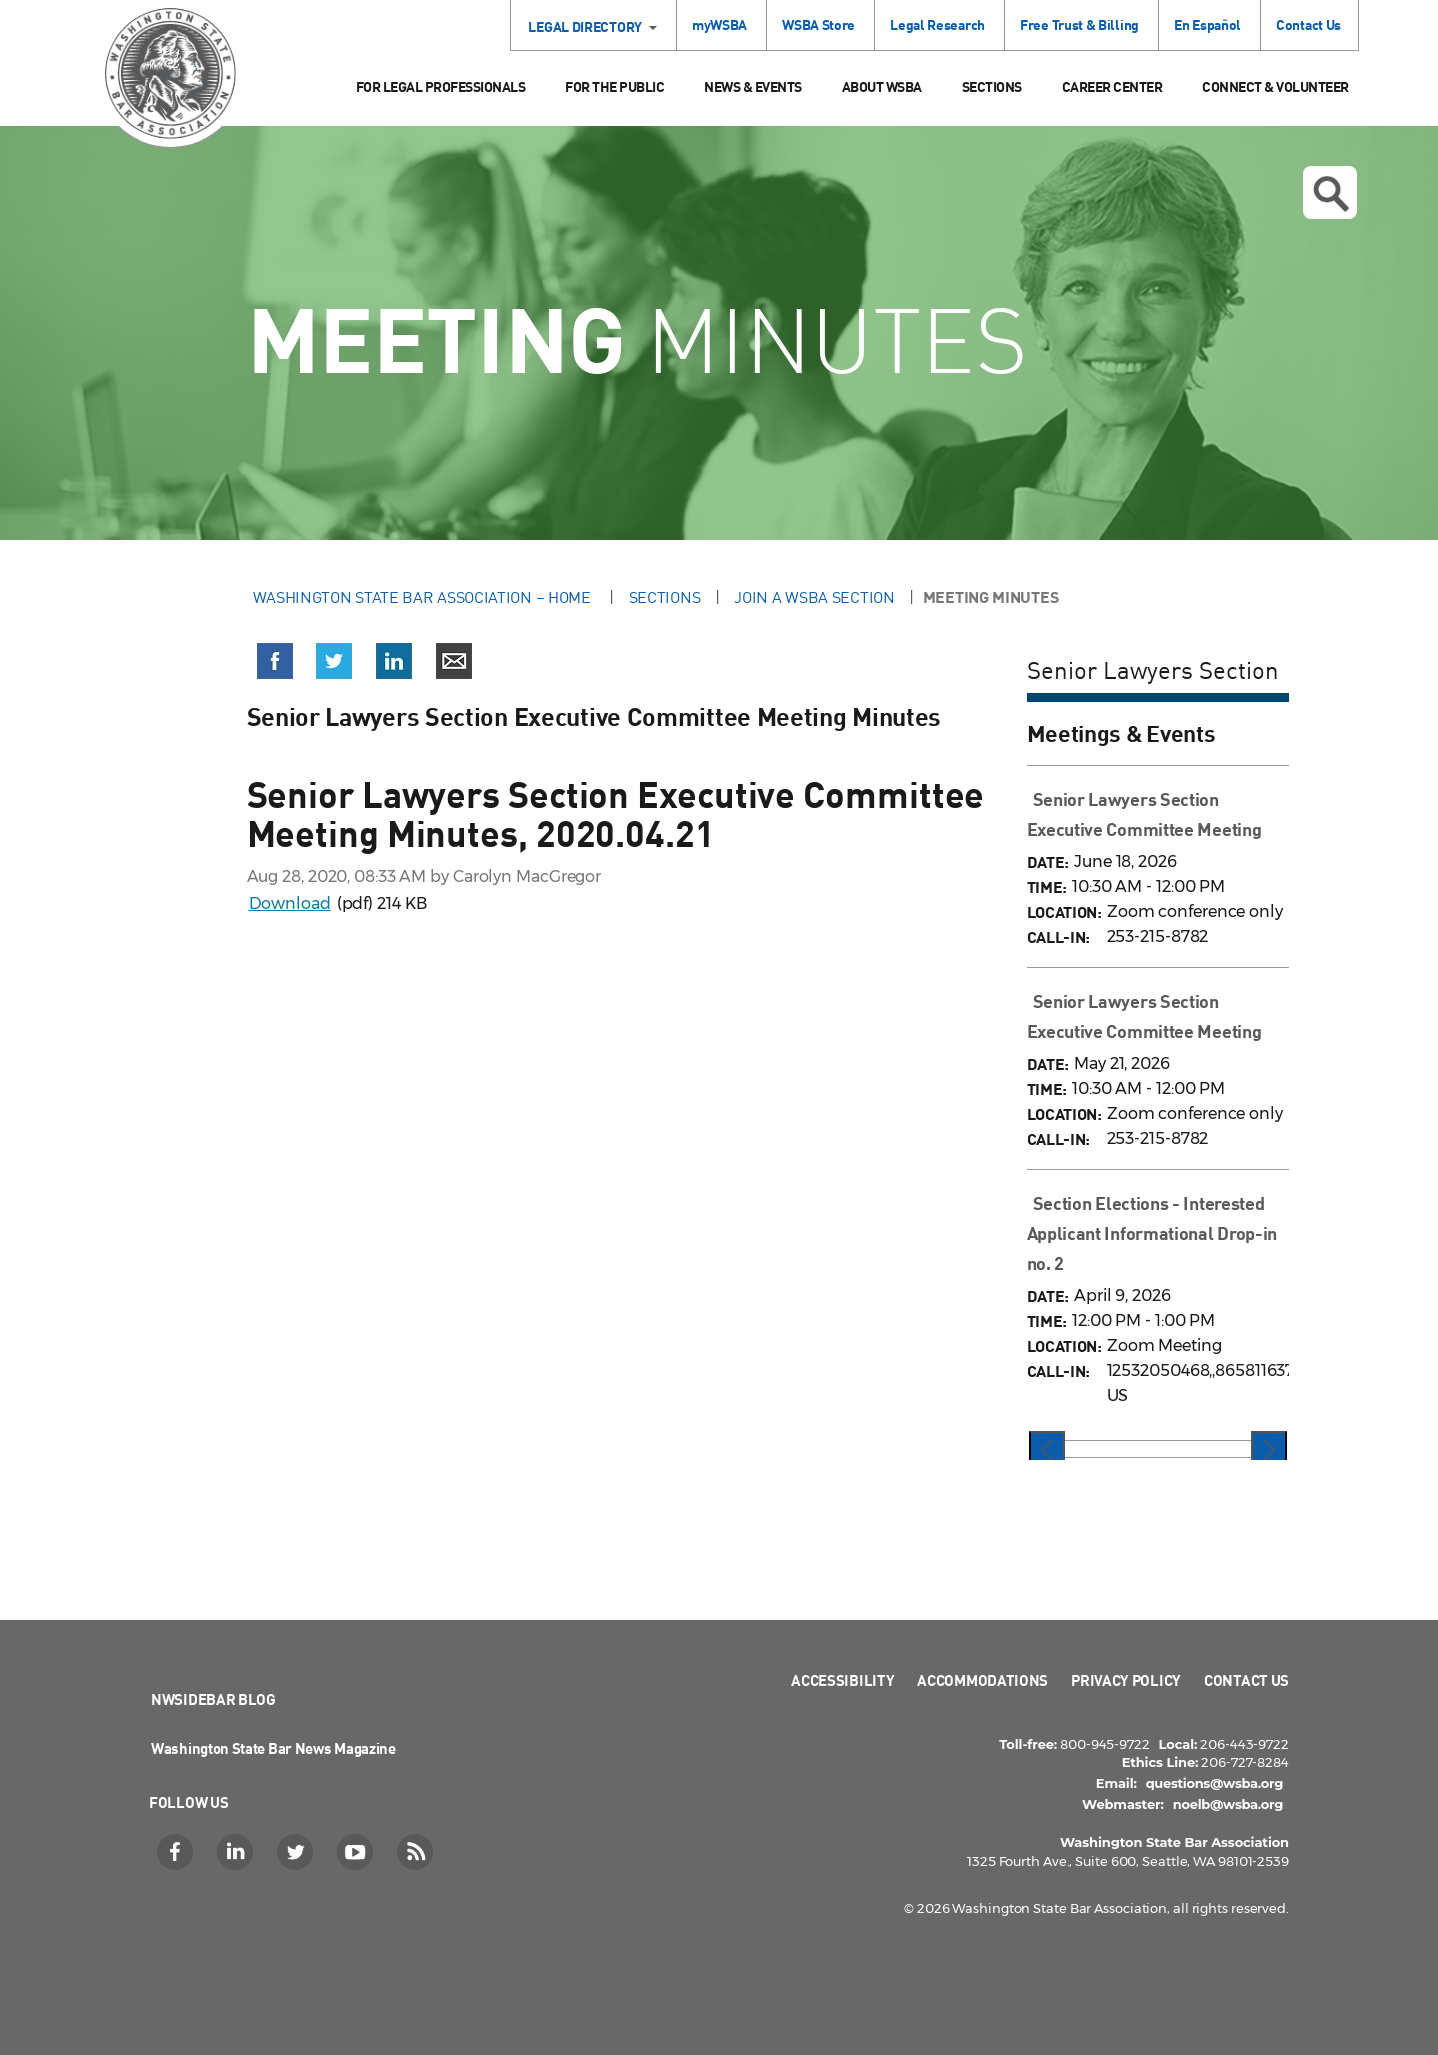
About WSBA (882, 86)
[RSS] (417, 1852)
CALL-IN (1056, 936)
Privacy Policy (1126, 1680)
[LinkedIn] (237, 1852)
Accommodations (982, 1680)
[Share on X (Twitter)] (334, 665)
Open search (1331, 194)
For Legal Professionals (441, 86)
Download (290, 903)
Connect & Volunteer (1275, 86)
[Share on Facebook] (275, 665)
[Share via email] (454, 665)
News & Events (753, 86)
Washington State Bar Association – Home (424, 597)
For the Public (614, 86)
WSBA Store (818, 24)
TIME (1045, 886)
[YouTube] (357, 1852)
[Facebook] (177, 1852)
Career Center (1112, 86)
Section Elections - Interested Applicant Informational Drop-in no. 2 (1152, 1233)
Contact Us (1308, 24)
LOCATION (1062, 911)
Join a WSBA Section (814, 597)
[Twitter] (297, 1852)
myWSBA (719, 24)
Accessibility (842, 1680)
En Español (1207, 24)
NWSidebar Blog (213, 1699)
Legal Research (937, 24)
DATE (1046, 861)
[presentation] (1047, 1450)
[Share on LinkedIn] (394, 665)
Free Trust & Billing (1079, 24)
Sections (992, 86)
